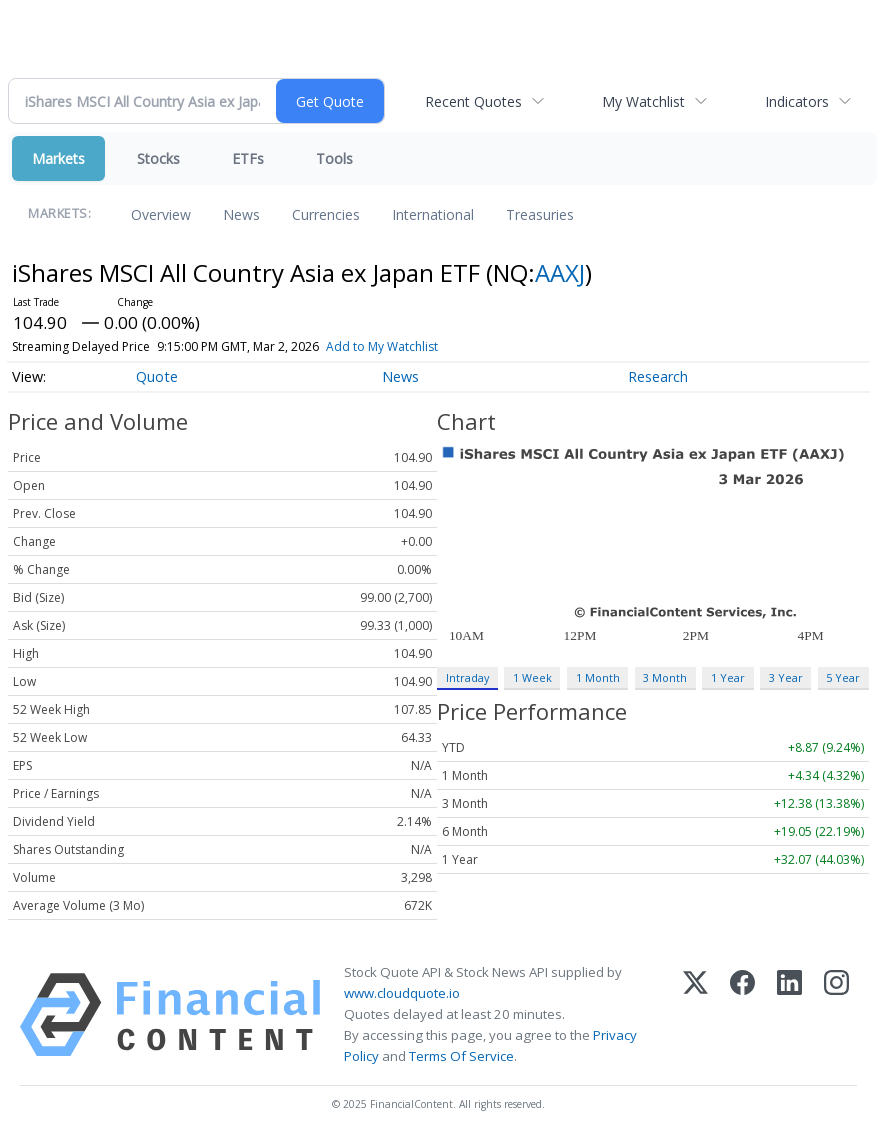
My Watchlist (643, 101)
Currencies (326, 214)
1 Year (728, 677)
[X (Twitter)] (695, 1015)
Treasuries (540, 214)
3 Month (665, 677)
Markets (58, 158)
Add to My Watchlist (382, 346)
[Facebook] (742, 1015)
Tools (334, 158)
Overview (161, 214)
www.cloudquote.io (402, 993)
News (241, 214)
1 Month (598, 677)
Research (658, 376)
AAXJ (560, 272)
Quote (157, 376)
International (433, 214)
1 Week (532, 677)
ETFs (248, 158)
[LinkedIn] (789, 1015)
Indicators (797, 101)
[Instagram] (836, 1015)
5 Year (843, 677)
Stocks (158, 158)
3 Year (786, 677)
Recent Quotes (473, 101)
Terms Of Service (461, 1056)
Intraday (467, 677)
